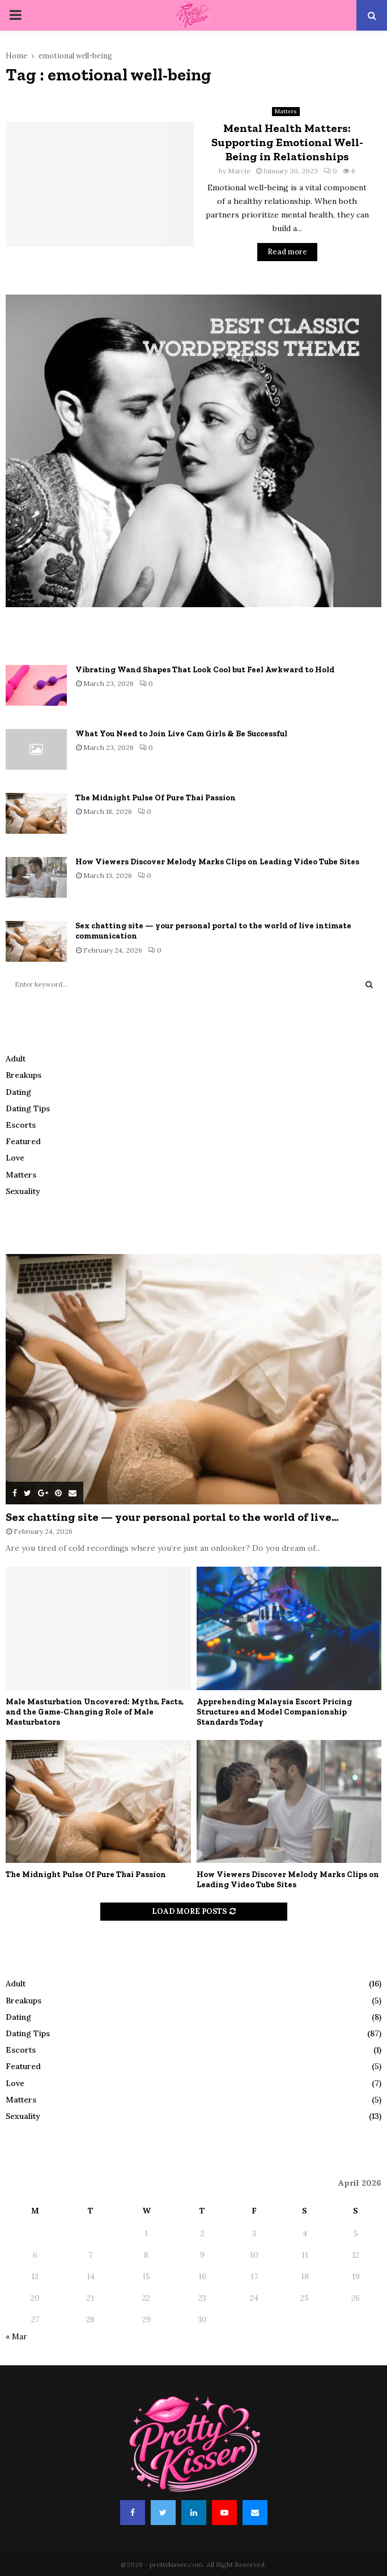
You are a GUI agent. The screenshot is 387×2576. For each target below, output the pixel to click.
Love (15, 1158)
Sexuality (23, 1191)
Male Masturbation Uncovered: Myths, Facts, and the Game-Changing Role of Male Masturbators (95, 1712)
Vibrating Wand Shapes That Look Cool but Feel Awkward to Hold (204, 670)
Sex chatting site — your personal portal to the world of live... (172, 1517)
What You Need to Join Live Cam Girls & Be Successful (181, 734)
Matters (286, 111)
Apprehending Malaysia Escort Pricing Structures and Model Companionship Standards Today (274, 1712)
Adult (15, 1059)
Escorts (21, 1125)
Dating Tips (28, 1108)
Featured (23, 1141)
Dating (18, 1092)
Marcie (239, 171)
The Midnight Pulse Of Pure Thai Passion (155, 798)
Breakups (23, 1075)
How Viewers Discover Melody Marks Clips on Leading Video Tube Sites (217, 862)
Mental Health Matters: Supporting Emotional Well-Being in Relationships (287, 142)
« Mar (16, 2336)
